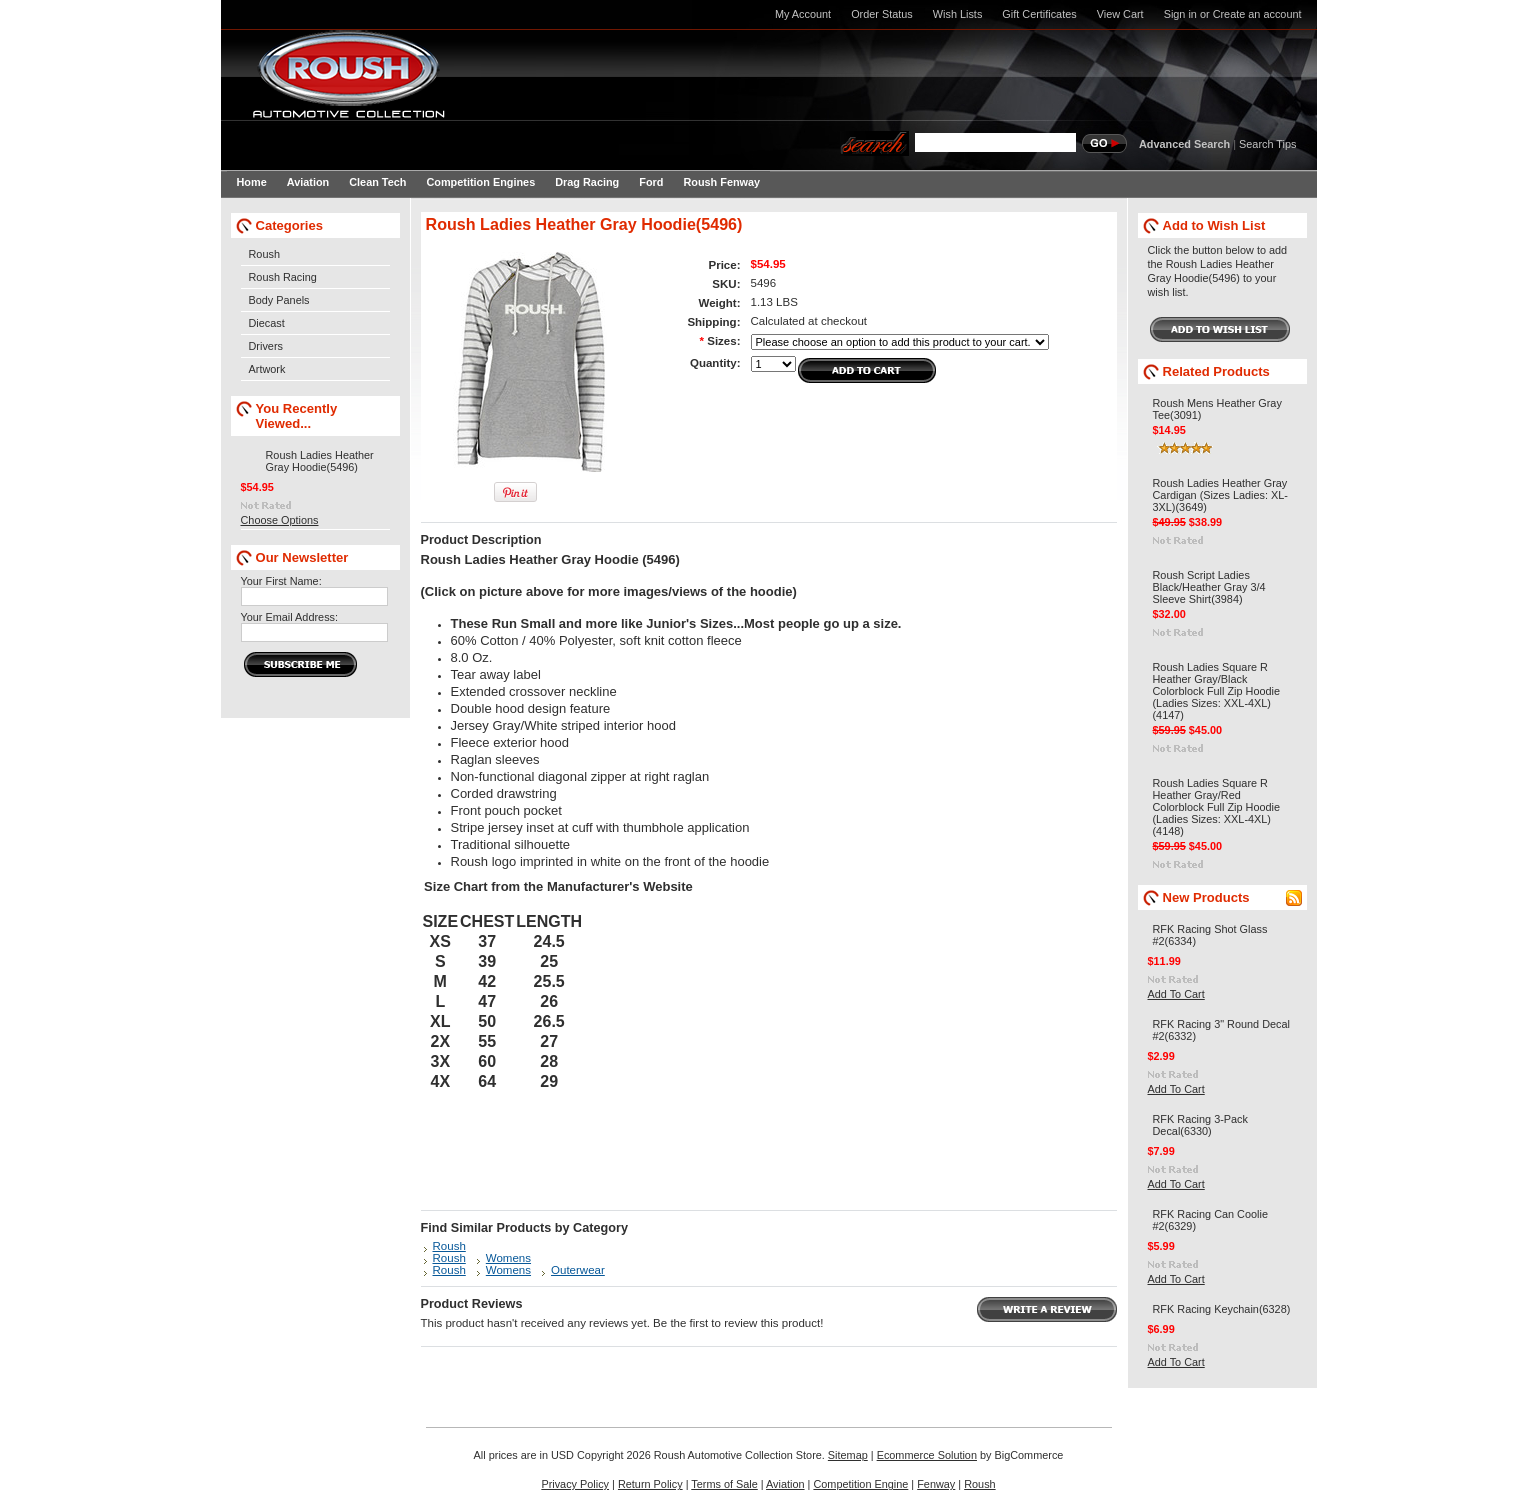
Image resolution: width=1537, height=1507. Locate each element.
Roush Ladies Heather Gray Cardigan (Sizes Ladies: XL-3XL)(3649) (1220, 495)
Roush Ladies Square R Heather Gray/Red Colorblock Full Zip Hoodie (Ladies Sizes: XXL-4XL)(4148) (1217, 807)
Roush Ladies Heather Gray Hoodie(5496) (320, 461)
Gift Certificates (1039, 14)
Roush (264, 254)
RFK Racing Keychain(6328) (1222, 1309)
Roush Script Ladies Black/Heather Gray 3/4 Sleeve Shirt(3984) (1209, 587)
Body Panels (279, 300)
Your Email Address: (290, 617)
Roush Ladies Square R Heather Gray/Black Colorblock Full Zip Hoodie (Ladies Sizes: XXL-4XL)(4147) (1217, 691)
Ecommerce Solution (927, 1455)
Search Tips (1267, 144)
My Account (803, 14)
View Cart (1120, 14)
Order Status (882, 14)
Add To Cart (1176, 994)
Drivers (266, 346)
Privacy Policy (575, 1484)
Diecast (267, 323)
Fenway (936, 1484)
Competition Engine (860, 1484)
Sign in (1180, 14)
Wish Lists (958, 14)
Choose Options (280, 520)
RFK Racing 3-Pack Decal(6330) (1201, 1125)
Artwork (267, 369)
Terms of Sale (724, 1484)
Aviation (785, 1484)
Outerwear (578, 1270)
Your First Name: (281, 581)
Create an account (1257, 14)
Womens (508, 1258)
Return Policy (650, 1484)
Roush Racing (283, 277)
